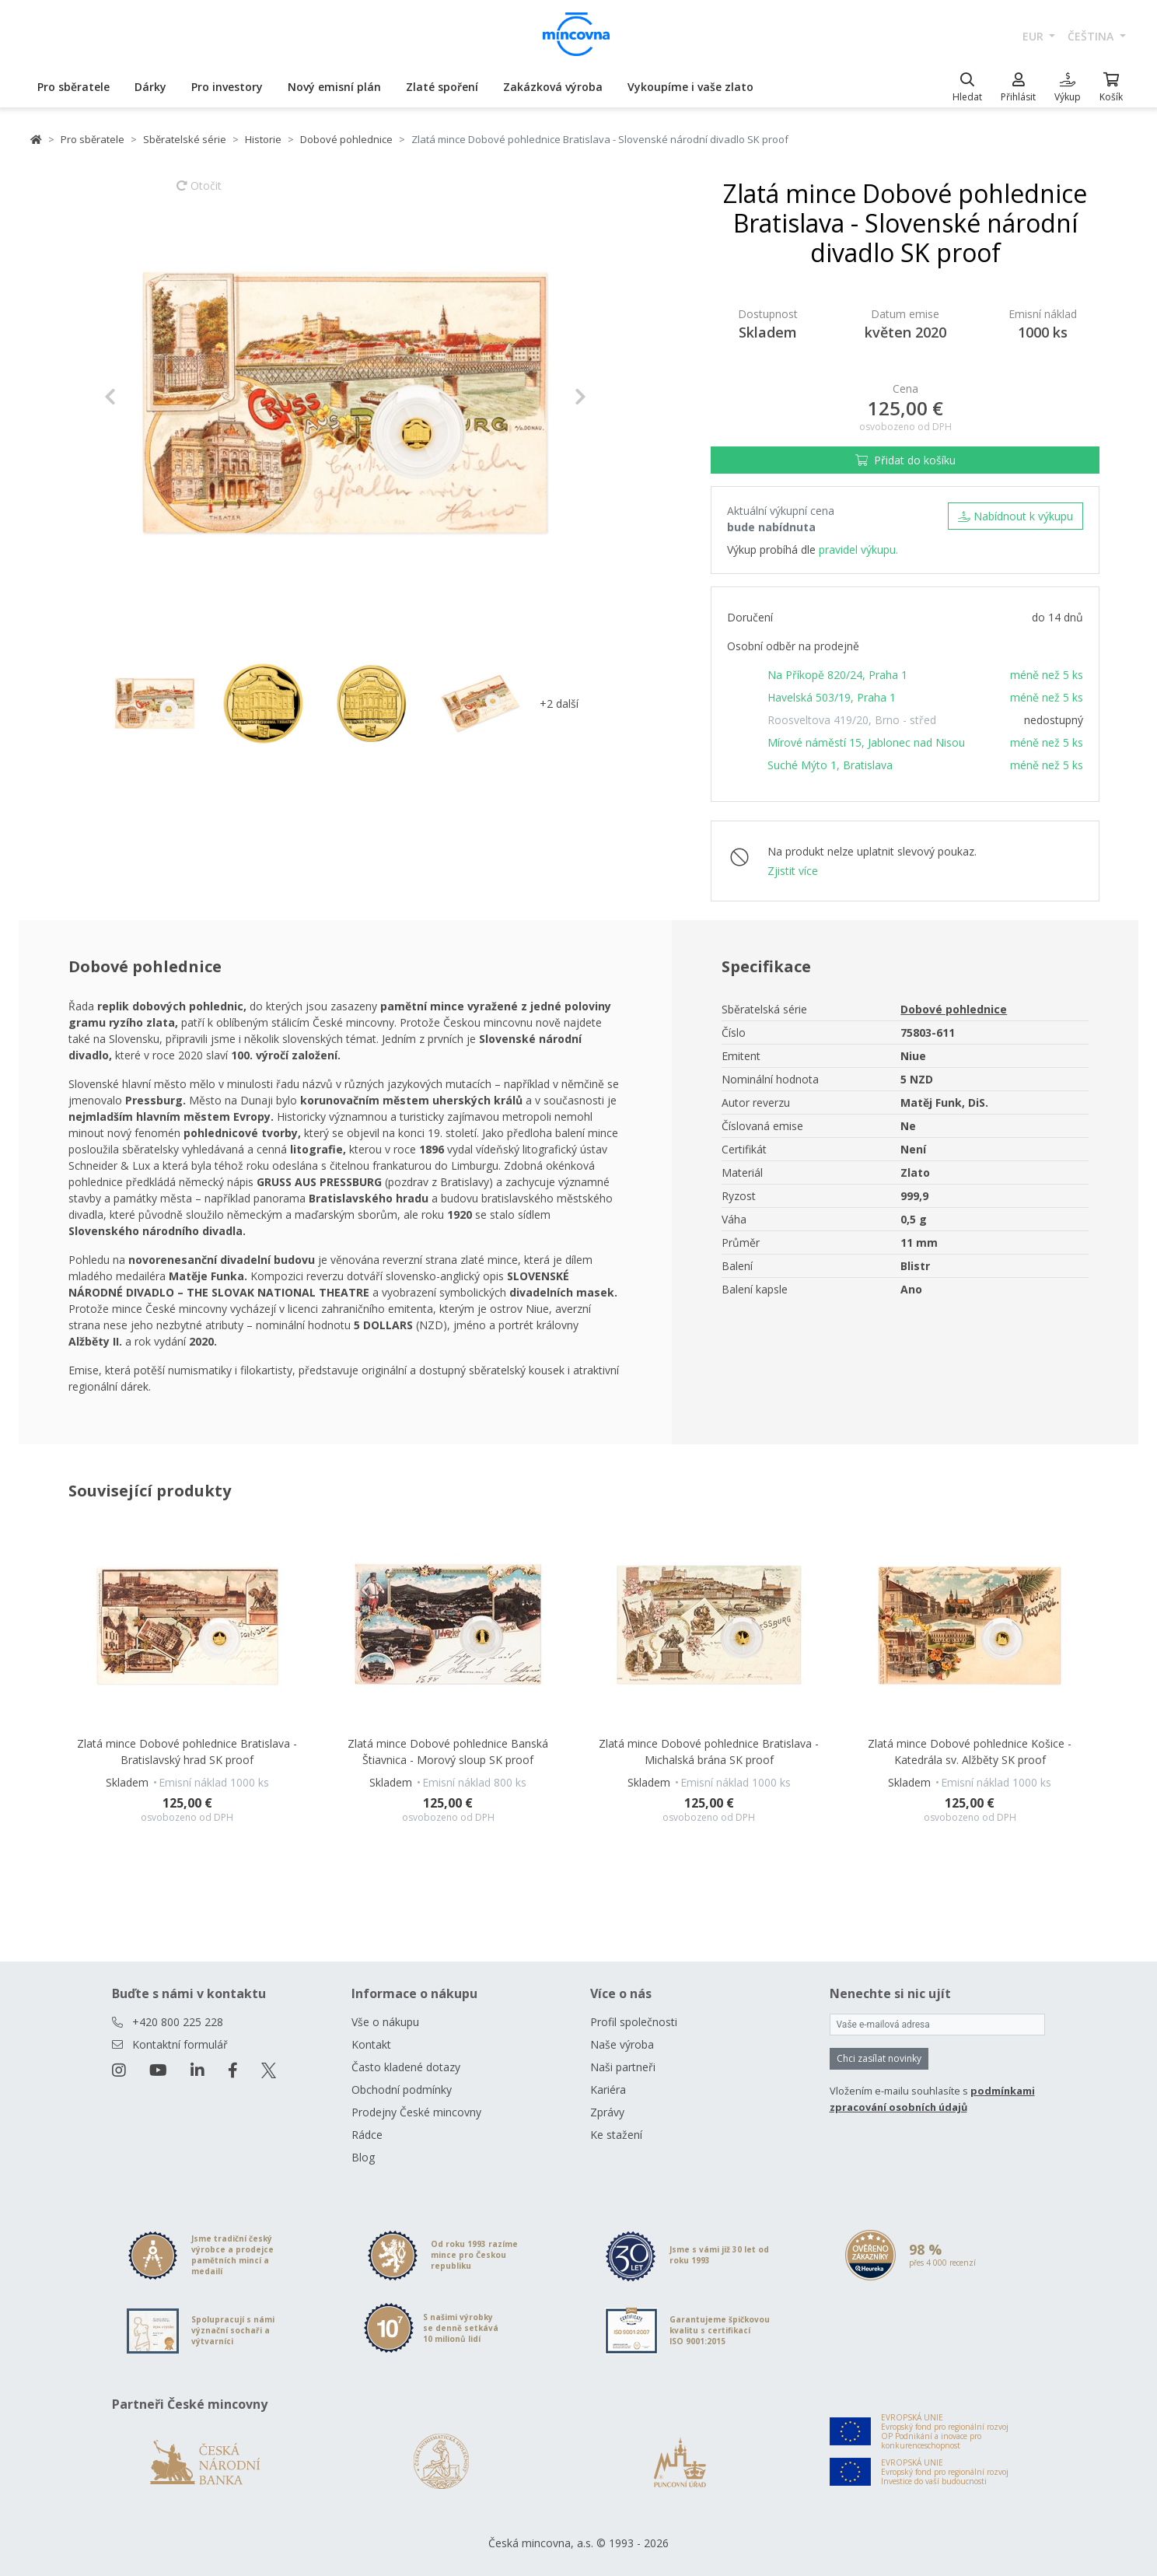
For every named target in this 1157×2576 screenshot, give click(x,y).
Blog (363, 2157)
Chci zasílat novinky (879, 2058)
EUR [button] (1034, 36)
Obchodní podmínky (401, 2089)
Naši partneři (622, 2067)
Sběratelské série (184, 139)
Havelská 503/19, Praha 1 (831, 697)
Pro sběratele (73, 86)
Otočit (199, 192)
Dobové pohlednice (346, 139)
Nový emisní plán (334, 86)
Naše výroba (622, 2044)
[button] (140, 396)
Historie (263, 139)
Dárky (150, 86)
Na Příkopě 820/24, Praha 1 (837, 674)
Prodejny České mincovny (416, 2112)
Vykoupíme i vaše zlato (690, 86)
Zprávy (607, 2112)
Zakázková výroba (553, 86)
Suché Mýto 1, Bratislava (830, 765)
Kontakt (371, 2044)
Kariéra (608, 2089)
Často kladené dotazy (405, 2067)
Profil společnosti (633, 2021)
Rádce (367, 2134)
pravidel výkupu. (858, 549)
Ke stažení (616, 2134)
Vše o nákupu (385, 2021)
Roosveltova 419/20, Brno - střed (851, 719)
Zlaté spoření (442, 86)
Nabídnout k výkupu (1015, 516)
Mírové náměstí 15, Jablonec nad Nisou (866, 742)
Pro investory (227, 86)
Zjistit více (792, 870)
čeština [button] (1092, 36)
